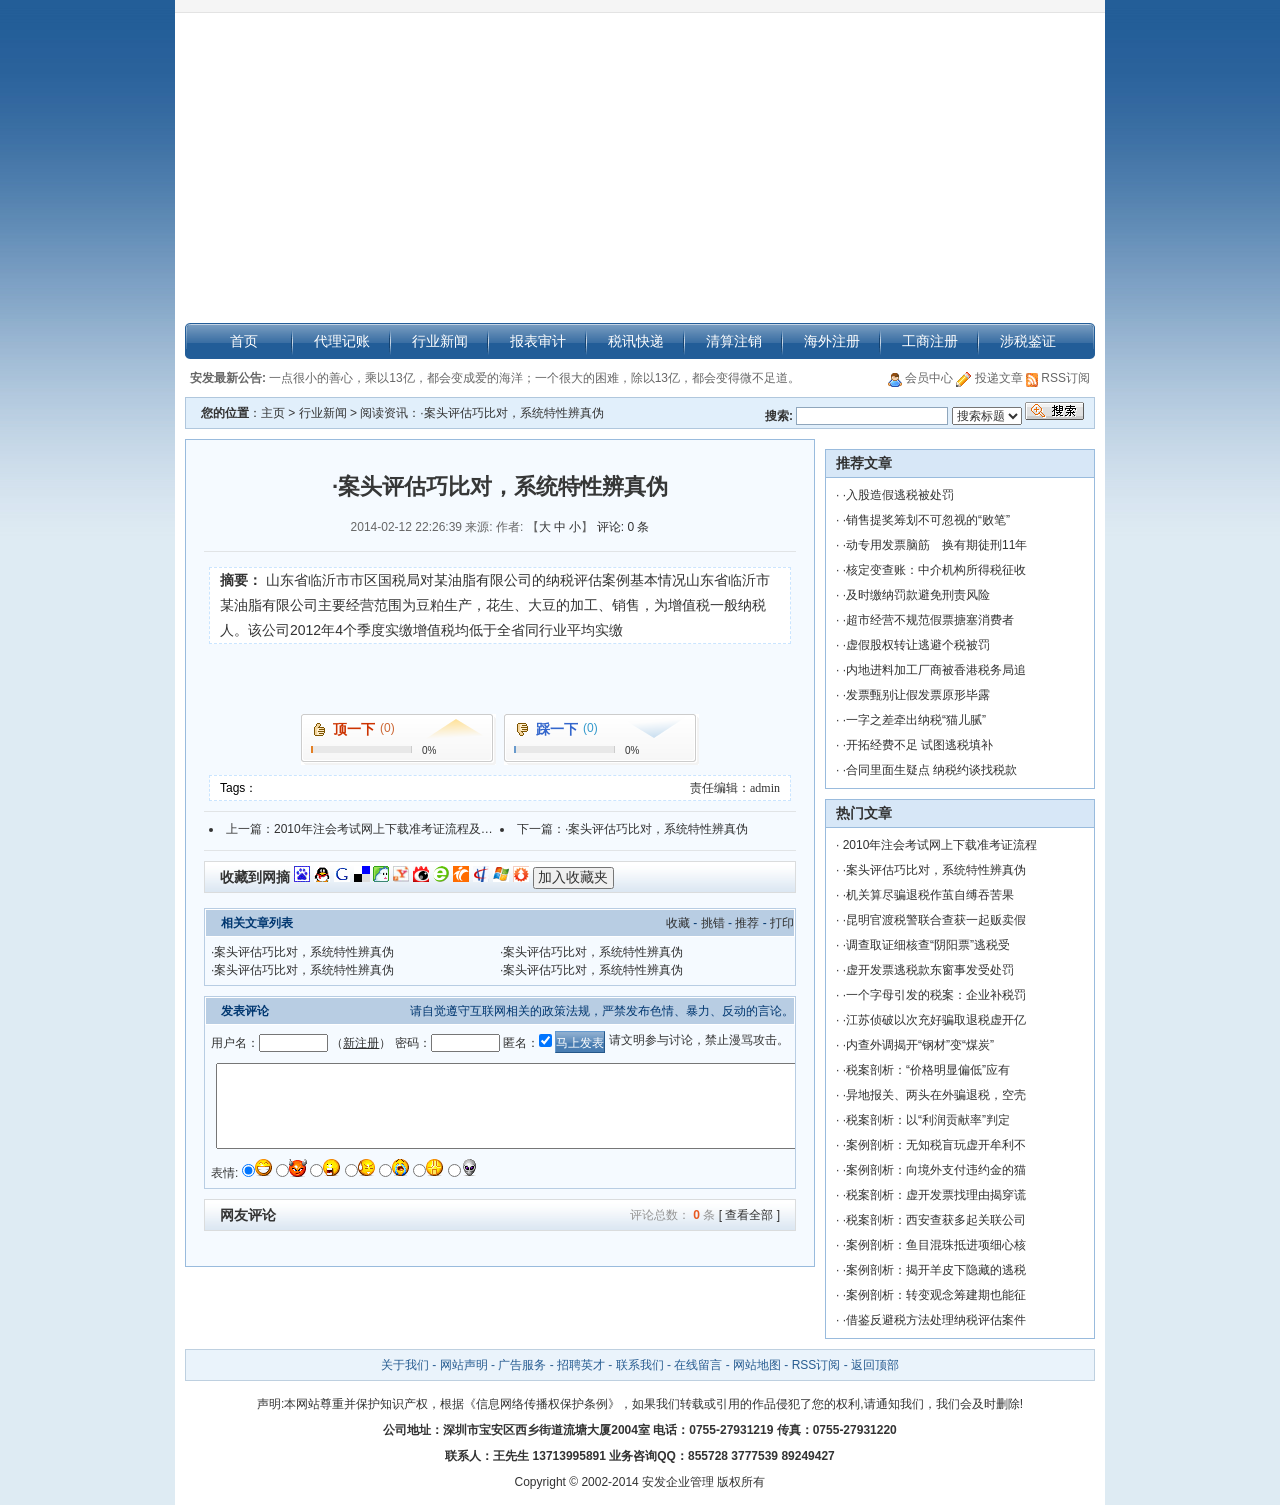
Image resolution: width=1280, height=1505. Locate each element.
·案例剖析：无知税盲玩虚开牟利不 (934, 1145)
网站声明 (464, 1365)
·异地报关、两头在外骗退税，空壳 (934, 1095)
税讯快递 (636, 341)
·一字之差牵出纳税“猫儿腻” (914, 720)
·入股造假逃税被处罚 (898, 495)
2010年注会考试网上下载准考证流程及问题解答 (401, 829)
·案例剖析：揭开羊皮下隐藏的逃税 (934, 1270)
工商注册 (930, 341)
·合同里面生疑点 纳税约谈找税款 (930, 770)
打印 (782, 923)
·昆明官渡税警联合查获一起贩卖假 (934, 920)
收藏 (678, 923)
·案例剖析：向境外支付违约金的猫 (934, 1170)
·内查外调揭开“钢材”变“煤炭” (918, 1045)
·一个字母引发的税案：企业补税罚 (934, 995)
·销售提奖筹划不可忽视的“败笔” (926, 520)
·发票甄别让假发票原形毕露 (916, 695)
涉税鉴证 (1028, 341)
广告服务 (522, 1365)
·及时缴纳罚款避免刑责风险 (916, 595)
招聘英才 (581, 1365)
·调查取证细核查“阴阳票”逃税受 (926, 945)
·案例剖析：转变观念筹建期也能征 (934, 1295)
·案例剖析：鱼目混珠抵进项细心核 (934, 1245)
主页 (273, 413)
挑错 (713, 923)
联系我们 (640, 1365)
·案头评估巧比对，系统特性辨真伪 (656, 829)
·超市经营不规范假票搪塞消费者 (928, 620)
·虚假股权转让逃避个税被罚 (916, 645)
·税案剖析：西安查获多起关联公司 (934, 1220)
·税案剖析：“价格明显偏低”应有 (926, 1070)
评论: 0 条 (623, 527)
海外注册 (832, 341)
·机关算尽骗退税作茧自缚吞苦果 (928, 895)
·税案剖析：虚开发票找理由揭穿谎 (934, 1195)
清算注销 (734, 341)
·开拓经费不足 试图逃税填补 (918, 745)
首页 (244, 341)
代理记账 (342, 341)
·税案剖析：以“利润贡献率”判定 (926, 1120)
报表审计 (538, 341)
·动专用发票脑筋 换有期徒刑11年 (935, 545)
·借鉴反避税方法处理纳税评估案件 (934, 1320)
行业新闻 (440, 341)
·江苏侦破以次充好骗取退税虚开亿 (934, 1020)
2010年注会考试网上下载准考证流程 (940, 845)
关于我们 (406, 1365)
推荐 (747, 923)
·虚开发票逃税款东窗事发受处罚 (928, 970)
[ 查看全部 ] (749, 1215)
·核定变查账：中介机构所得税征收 (934, 570)
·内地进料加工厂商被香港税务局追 (934, 670)
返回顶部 (875, 1365)
